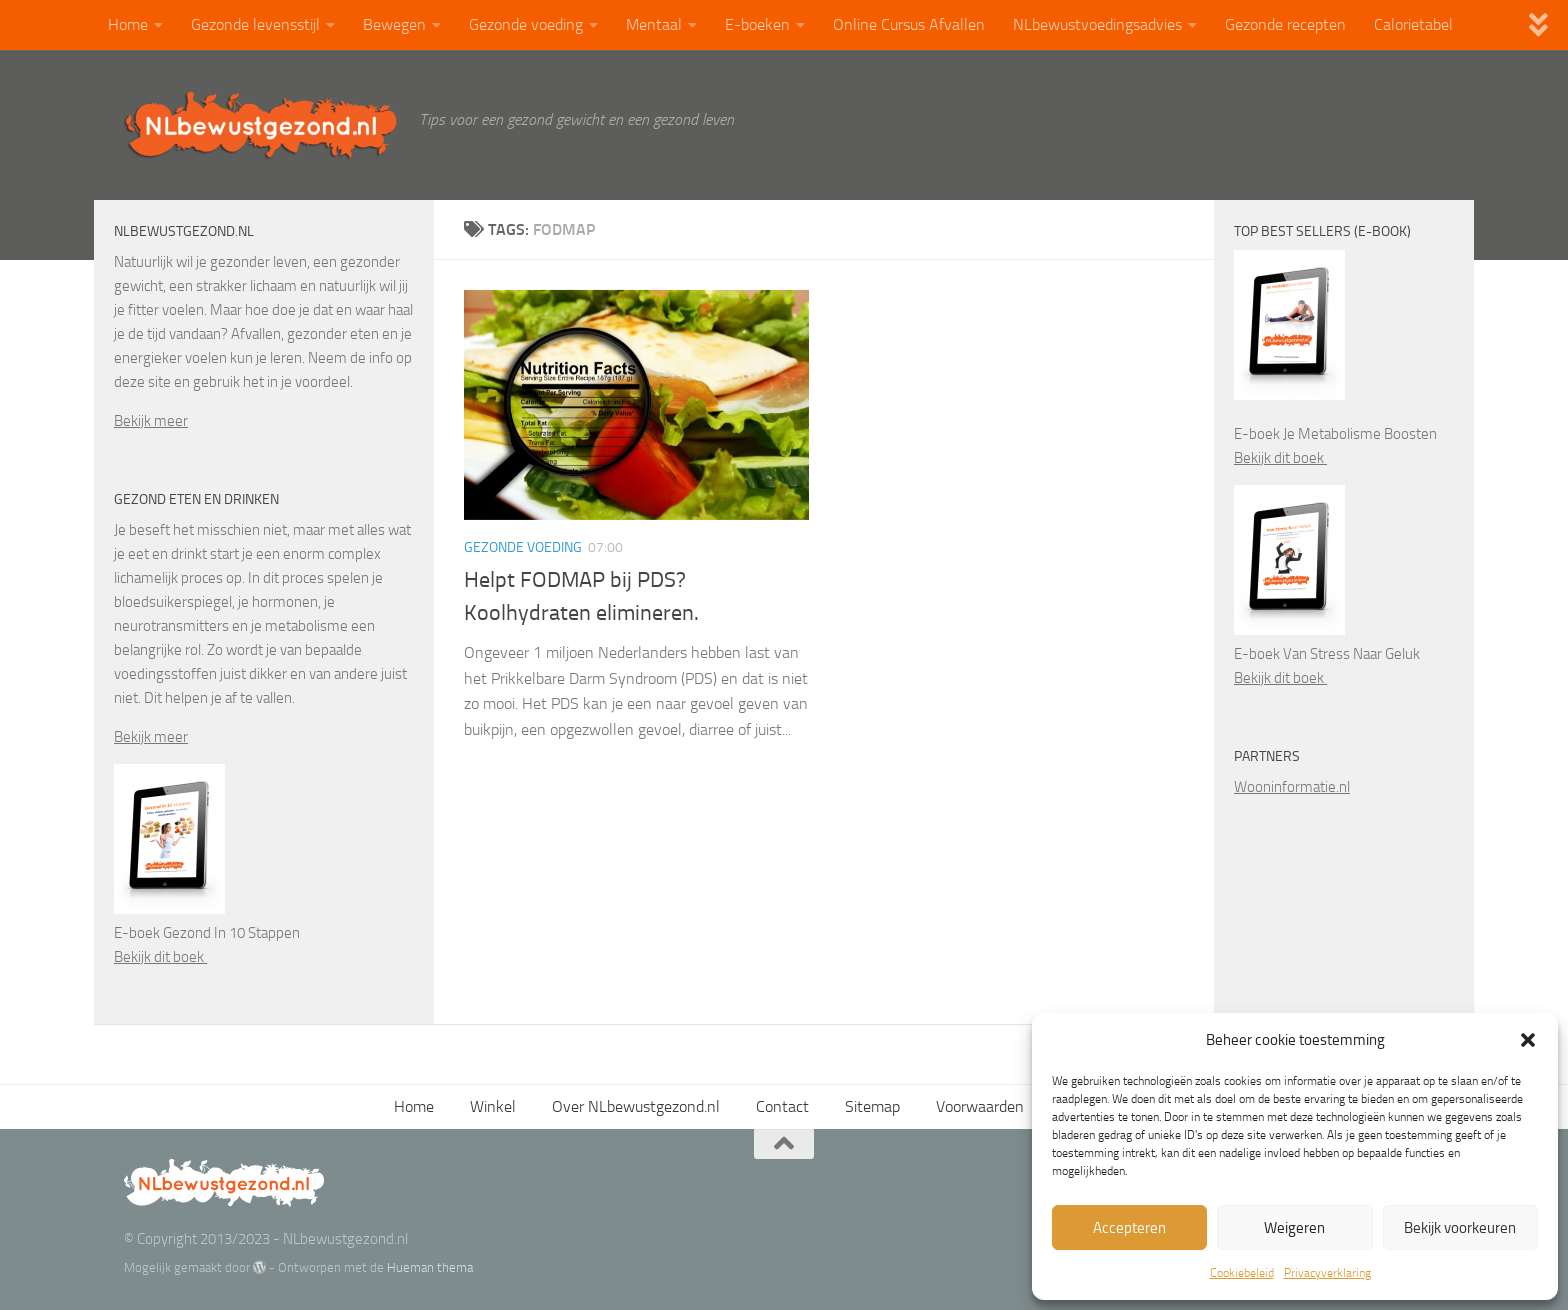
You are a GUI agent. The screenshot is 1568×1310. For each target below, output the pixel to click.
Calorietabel (1413, 24)
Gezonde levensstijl (255, 24)
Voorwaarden (980, 1106)
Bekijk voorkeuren (1460, 1228)
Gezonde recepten (1285, 24)
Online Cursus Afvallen (909, 24)
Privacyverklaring (1327, 1273)
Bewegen (394, 24)
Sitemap (872, 1106)
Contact (782, 1106)
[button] (1528, 1040)
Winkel (493, 1106)
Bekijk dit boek (160, 957)
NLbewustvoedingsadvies (1097, 24)
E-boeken (757, 24)
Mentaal (654, 24)
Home (128, 24)
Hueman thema (430, 1267)
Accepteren (1129, 1228)
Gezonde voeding (526, 24)
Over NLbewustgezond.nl (636, 1106)
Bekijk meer (151, 421)
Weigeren (1294, 1228)
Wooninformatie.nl (1292, 787)
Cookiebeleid (1242, 1273)
